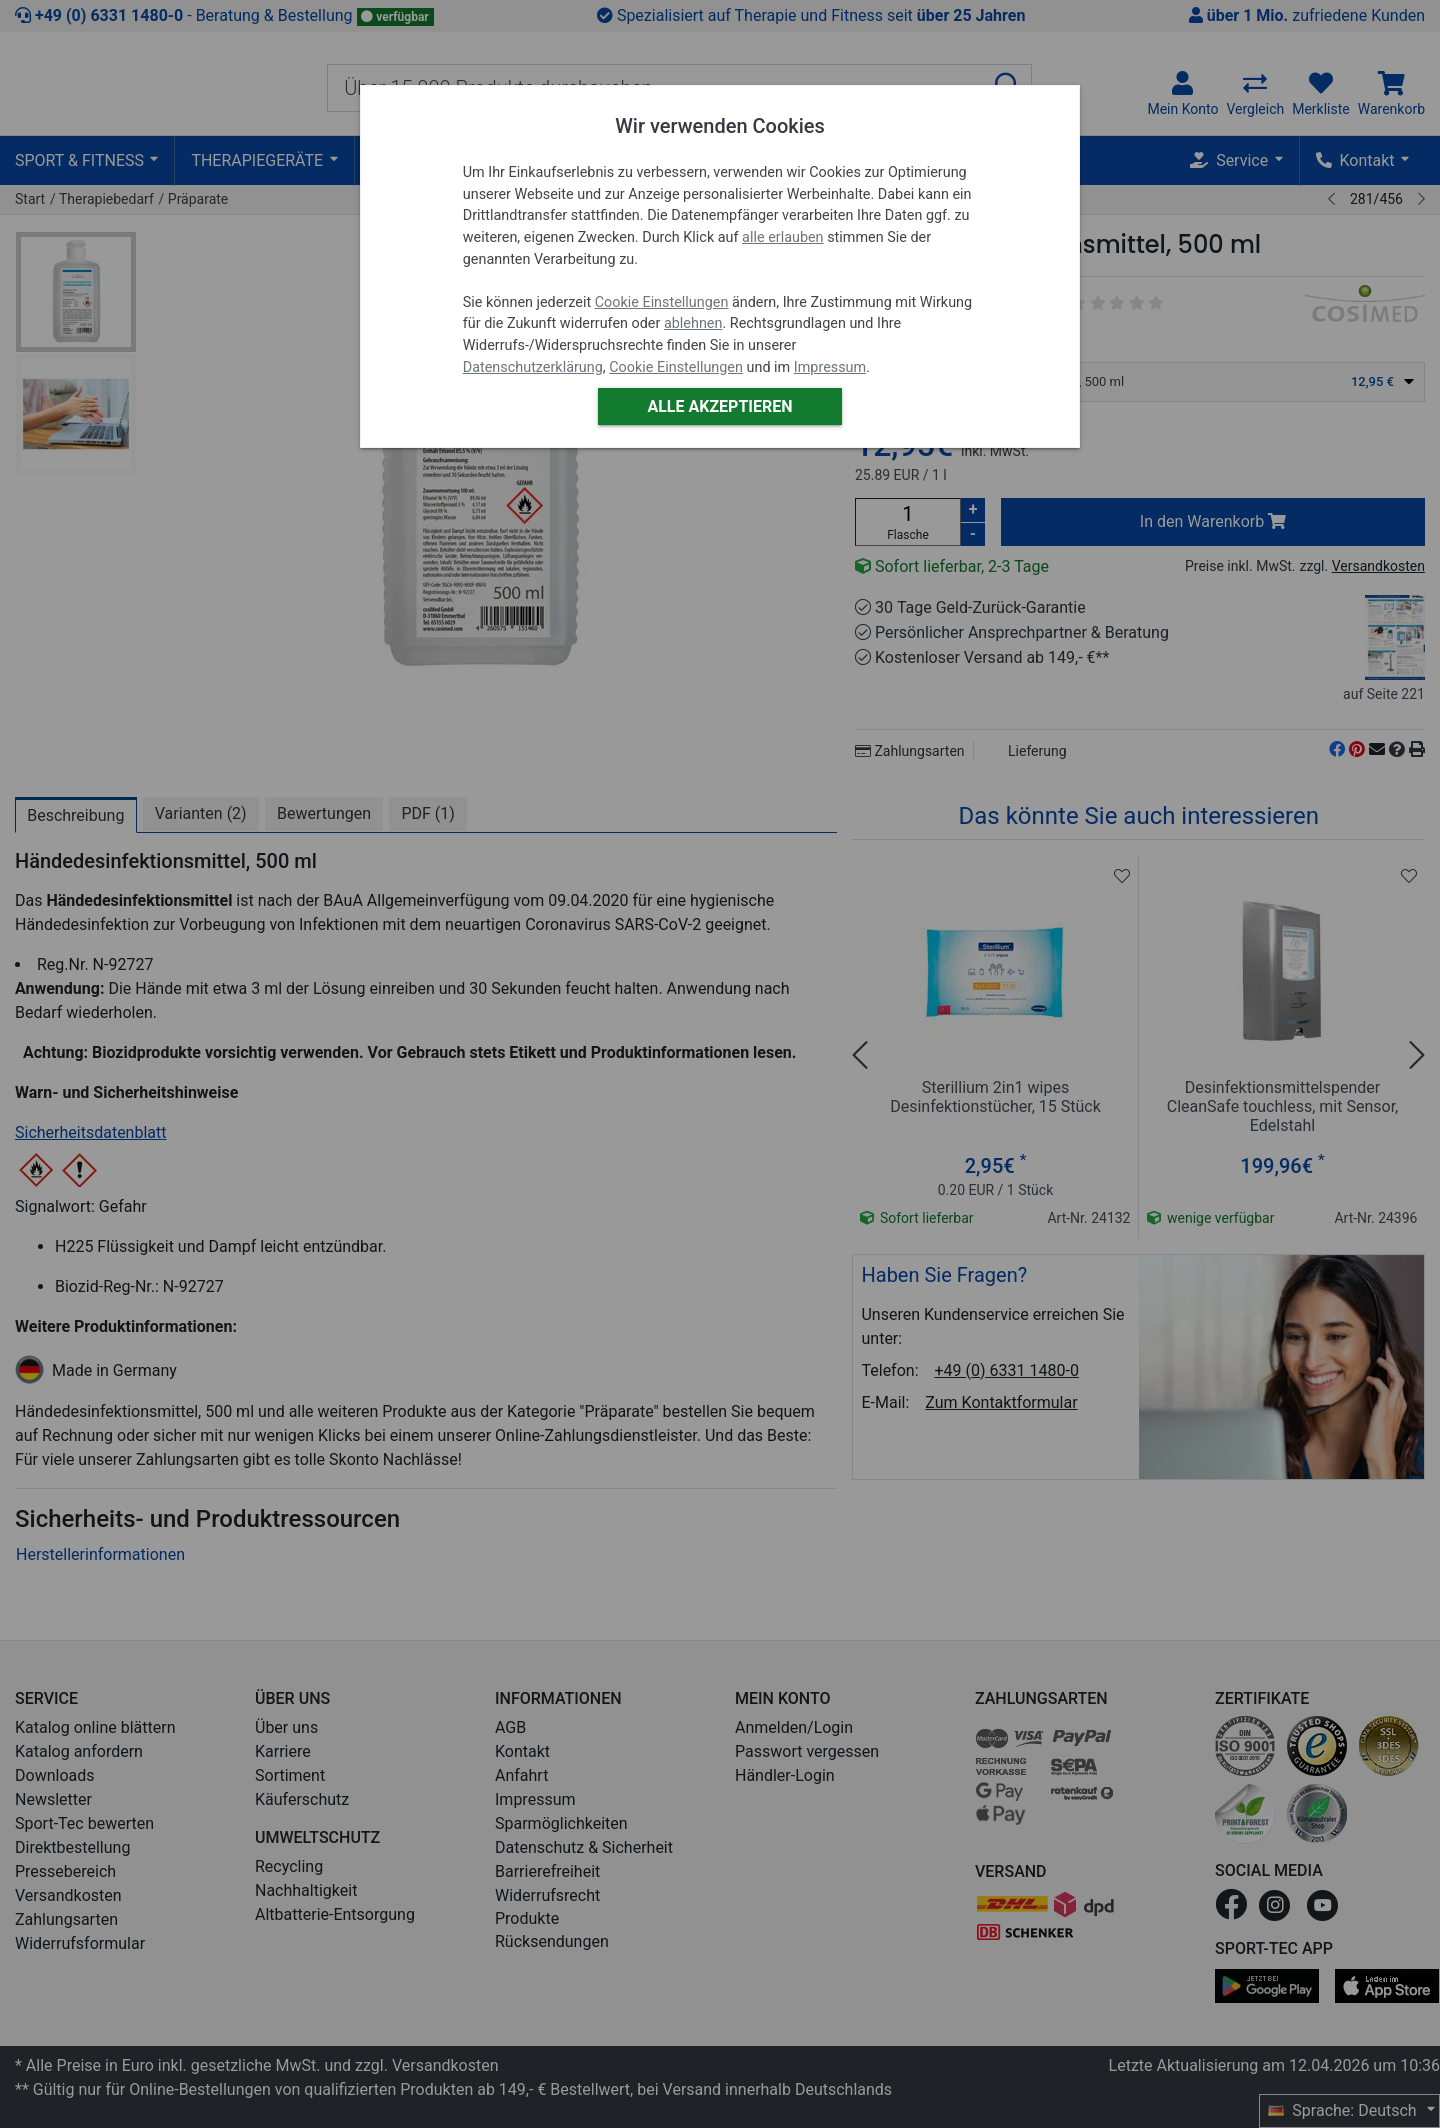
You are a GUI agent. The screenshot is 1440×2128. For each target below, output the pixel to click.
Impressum (830, 367)
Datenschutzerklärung (533, 367)
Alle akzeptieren (719, 406)
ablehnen (693, 323)
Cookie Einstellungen (662, 302)
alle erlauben (782, 237)
